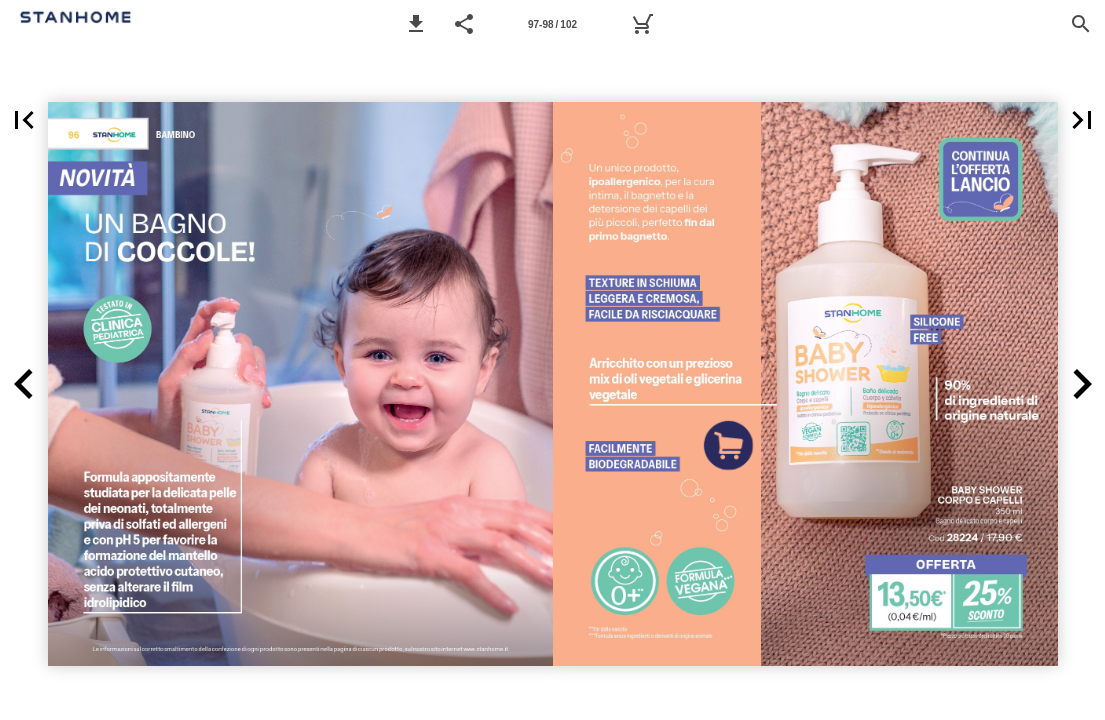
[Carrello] (642, 24)
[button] (416, 24)
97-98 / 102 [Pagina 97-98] (552, 24)
